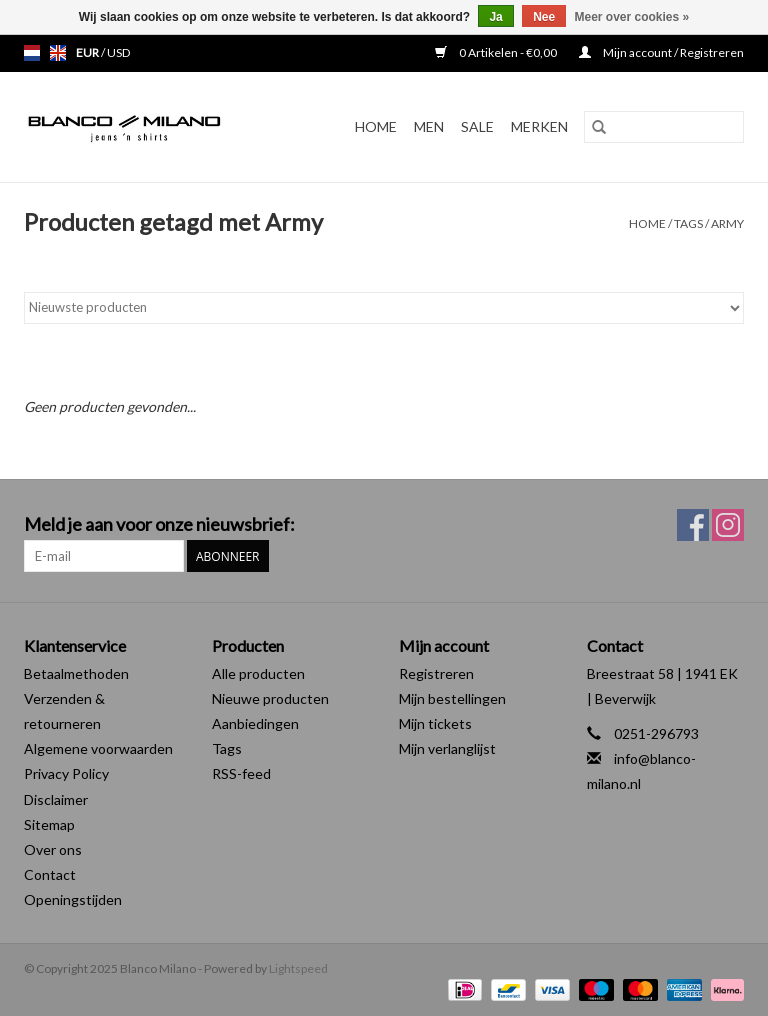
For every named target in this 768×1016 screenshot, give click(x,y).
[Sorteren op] (384, 308)
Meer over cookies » (632, 17)
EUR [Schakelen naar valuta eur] (88, 52)
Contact (50, 874)
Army (727, 223)
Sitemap (49, 824)
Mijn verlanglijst (447, 748)
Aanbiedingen (255, 723)
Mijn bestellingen (452, 698)
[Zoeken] (664, 127)
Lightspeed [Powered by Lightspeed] (298, 968)
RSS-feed (241, 773)
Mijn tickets (435, 723)
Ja (495, 17)
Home (376, 126)
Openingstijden (73, 899)
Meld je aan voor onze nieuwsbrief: (159, 524)
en (58, 53)
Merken (539, 126)
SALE (477, 126)
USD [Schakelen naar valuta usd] (118, 52)
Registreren (436, 673)
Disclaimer (56, 799)
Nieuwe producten (270, 698)
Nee (544, 17)
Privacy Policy (66, 773)
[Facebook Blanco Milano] (693, 525)
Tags (688, 223)
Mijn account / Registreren (661, 52)
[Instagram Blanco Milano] (728, 525)
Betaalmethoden (76, 673)
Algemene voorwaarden (98, 748)
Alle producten (258, 673)
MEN (429, 126)
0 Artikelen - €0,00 (497, 52)
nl (32, 53)
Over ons (53, 849)
